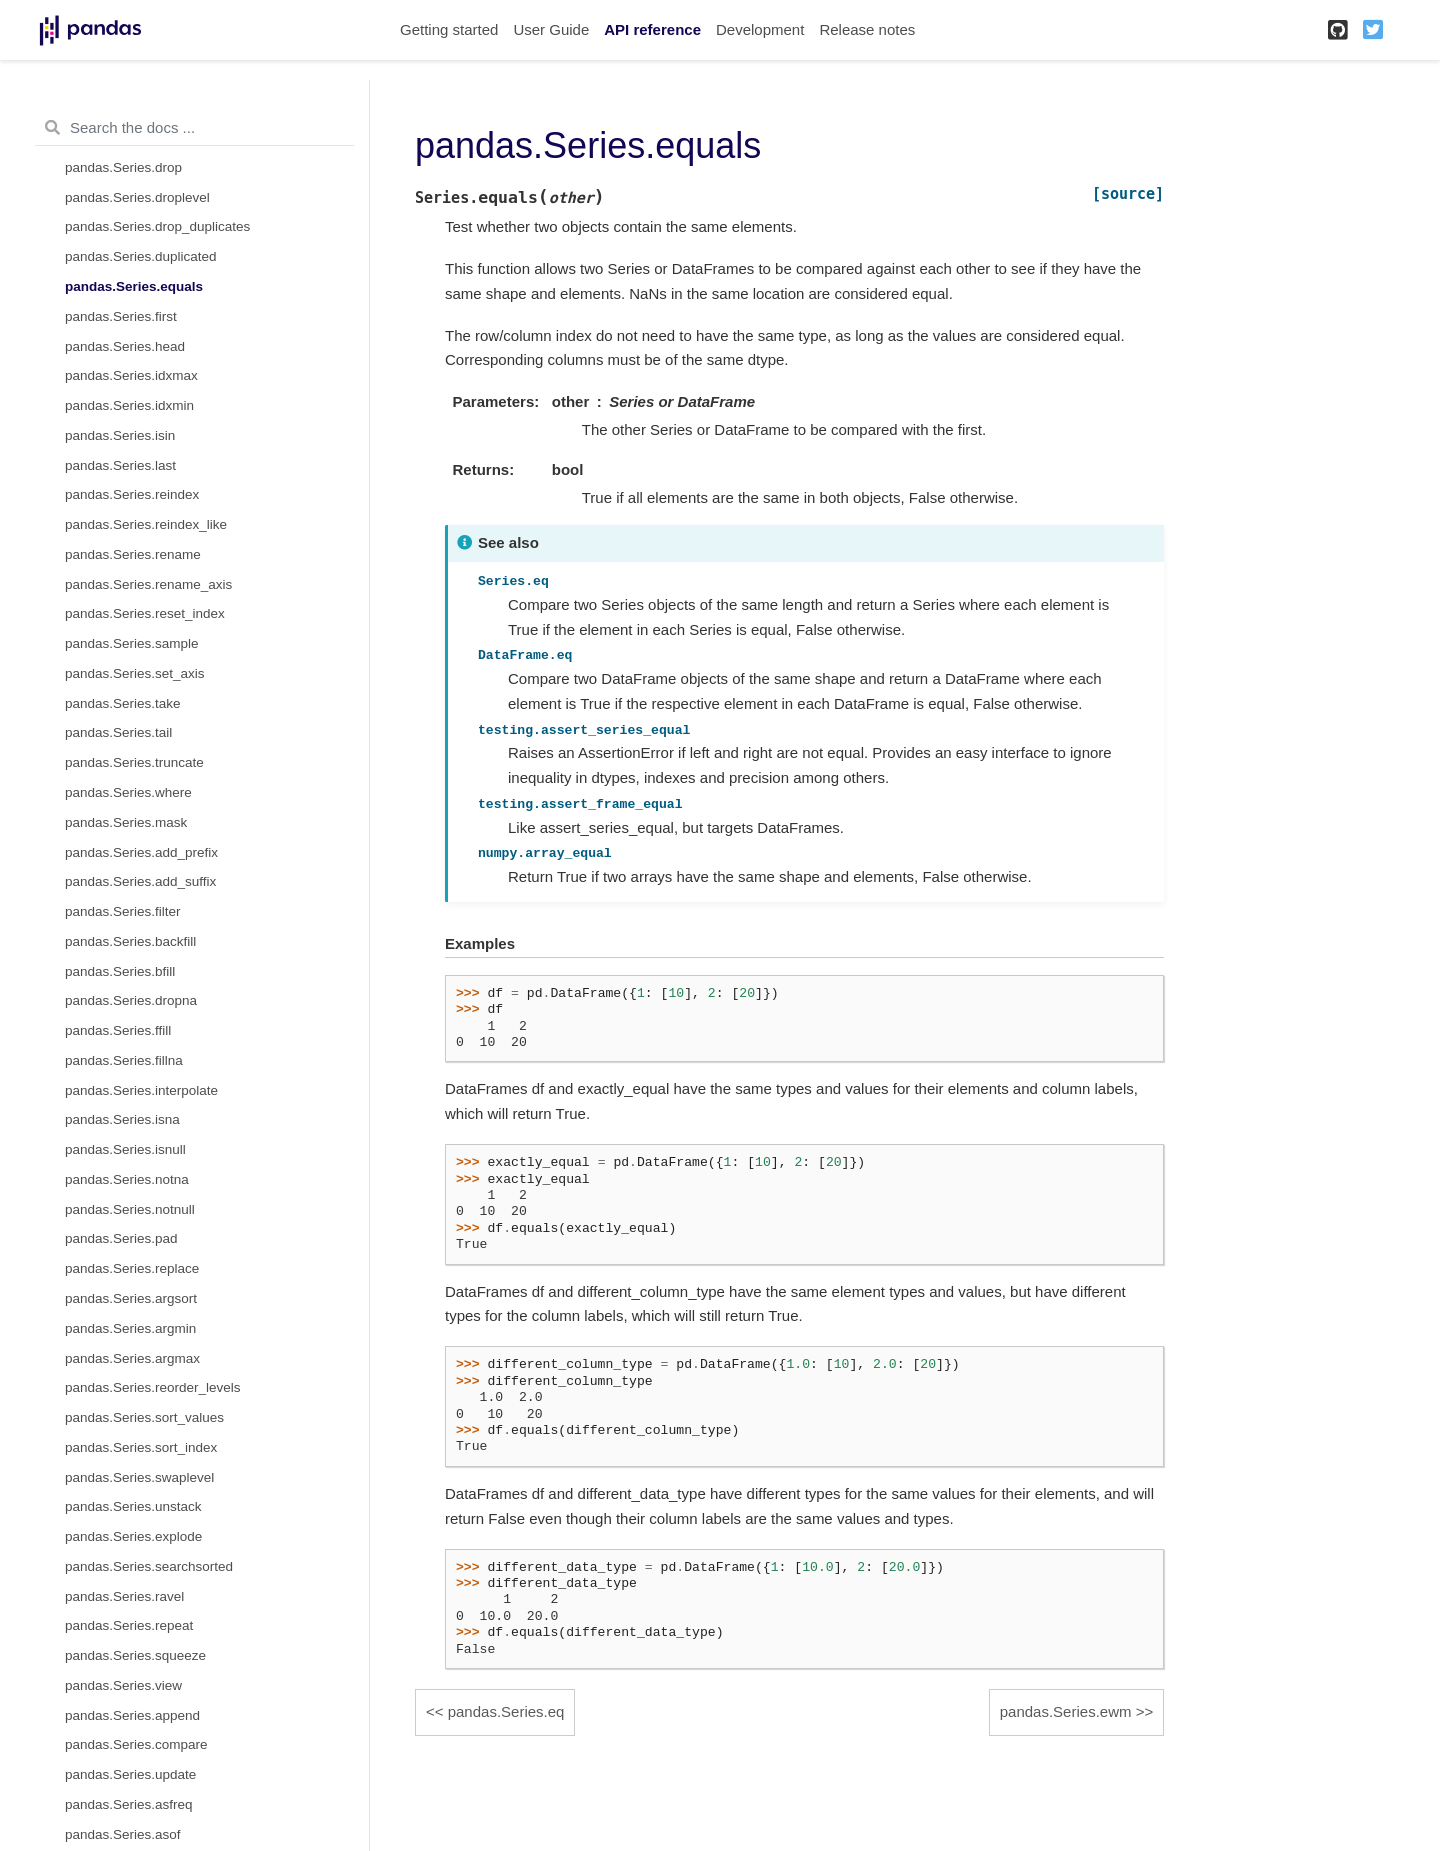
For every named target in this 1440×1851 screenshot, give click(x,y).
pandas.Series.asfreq (129, 1804)
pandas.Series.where (128, 792)
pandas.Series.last (120, 465)
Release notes (867, 29)
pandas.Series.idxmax (131, 375)
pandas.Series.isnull (125, 1149)
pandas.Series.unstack (133, 1506)
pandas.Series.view (123, 1685)
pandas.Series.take (123, 703)
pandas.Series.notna (127, 1179)
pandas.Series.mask (126, 822)
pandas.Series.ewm (1066, 1711)
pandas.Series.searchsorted (149, 1566)
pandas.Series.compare (136, 1744)
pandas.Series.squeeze (135, 1655)
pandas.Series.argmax (132, 1358)
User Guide (551, 29)
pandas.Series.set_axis (135, 673)
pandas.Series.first (121, 316)
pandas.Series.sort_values (144, 1417)
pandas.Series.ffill (118, 1030)
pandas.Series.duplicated (141, 256)
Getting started (449, 29)
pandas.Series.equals (134, 286)
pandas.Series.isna (122, 1119)
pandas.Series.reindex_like (146, 524)
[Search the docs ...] (194, 128)
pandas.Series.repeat (129, 1625)
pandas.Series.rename (133, 554)
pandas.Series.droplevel (137, 197)
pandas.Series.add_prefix (141, 852)
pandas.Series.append (132, 1715)
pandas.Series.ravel (124, 1596)
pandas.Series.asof (123, 1834)
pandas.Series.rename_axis (148, 584)
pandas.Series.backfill (130, 941)
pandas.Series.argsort (131, 1298)
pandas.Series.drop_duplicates (157, 226)
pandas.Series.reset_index (145, 613)
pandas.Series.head (125, 346)
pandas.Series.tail (118, 732)
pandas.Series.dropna (131, 1000)
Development (760, 29)
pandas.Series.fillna (124, 1060)
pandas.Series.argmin (130, 1328)
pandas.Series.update (130, 1774)
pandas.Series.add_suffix (140, 881)
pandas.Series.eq (506, 1711)
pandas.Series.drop (123, 167)
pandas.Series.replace (132, 1268)
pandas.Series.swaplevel (139, 1477)
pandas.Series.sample (132, 643)
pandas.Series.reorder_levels (153, 1387)
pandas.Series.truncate (134, 762)
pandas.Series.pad (121, 1238)
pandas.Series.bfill (120, 971)
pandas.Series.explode (133, 1536)
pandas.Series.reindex (132, 494)
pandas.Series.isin (120, 435)
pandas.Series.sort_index (141, 1447)
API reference (652, 29)
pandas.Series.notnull (130, 1209)
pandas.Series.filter (123, 911)
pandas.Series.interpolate (141, 1090)
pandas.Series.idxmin (129, 405)
